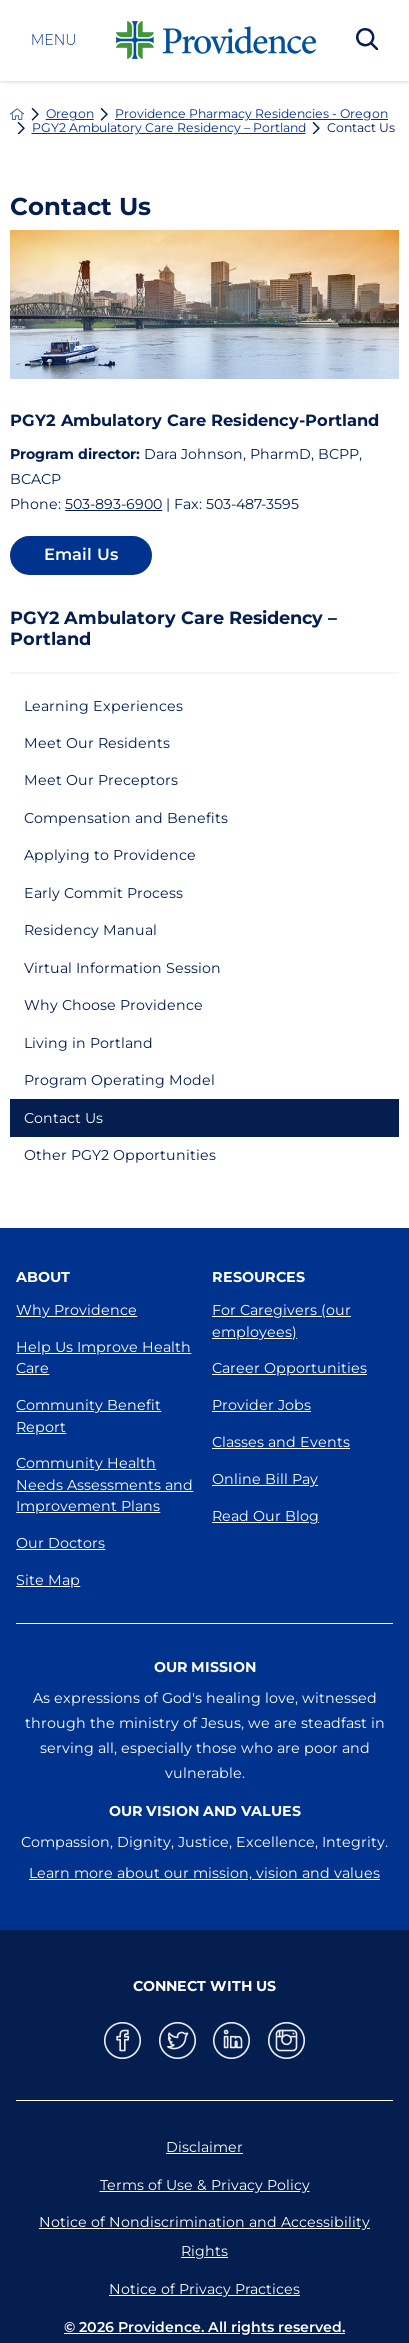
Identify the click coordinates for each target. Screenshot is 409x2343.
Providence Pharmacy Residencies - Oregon (251, 114)
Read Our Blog (265, 1516)
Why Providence (76, 1310)
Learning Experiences (103, 706)
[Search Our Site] (367, 41)
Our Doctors (60, 1543)
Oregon (70, 114)
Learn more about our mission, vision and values (204, 1873)
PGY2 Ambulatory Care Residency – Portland (169, 128)
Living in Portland (88, 1043)
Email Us (81, 554)
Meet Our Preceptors (101, 780)
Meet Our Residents (97, 743)
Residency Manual (90, 930)
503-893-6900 (113, 504)
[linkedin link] (231, 2040)
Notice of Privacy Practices (204, 2289)
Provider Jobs (261, 1405)
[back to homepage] (17, 114)
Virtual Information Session (122, 968)
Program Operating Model (119, 1080)
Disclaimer (204, 2147)
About (43, 1277)
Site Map (48, 1580)
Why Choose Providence (113, 1005)
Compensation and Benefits (126, 818)
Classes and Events (281, 1442)
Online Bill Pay (265, 1479)
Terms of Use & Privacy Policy (205, 2185)
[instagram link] (286, 2040)
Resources (258, 1277)
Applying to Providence (110, 855)
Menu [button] (54, 40)
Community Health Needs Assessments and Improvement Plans (104, 1484)
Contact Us (63, 1118)
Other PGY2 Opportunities (120, 1155)
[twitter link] (177, 2040)
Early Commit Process (103, 893)
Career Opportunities (289, 1368)
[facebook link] (122, 2040)
